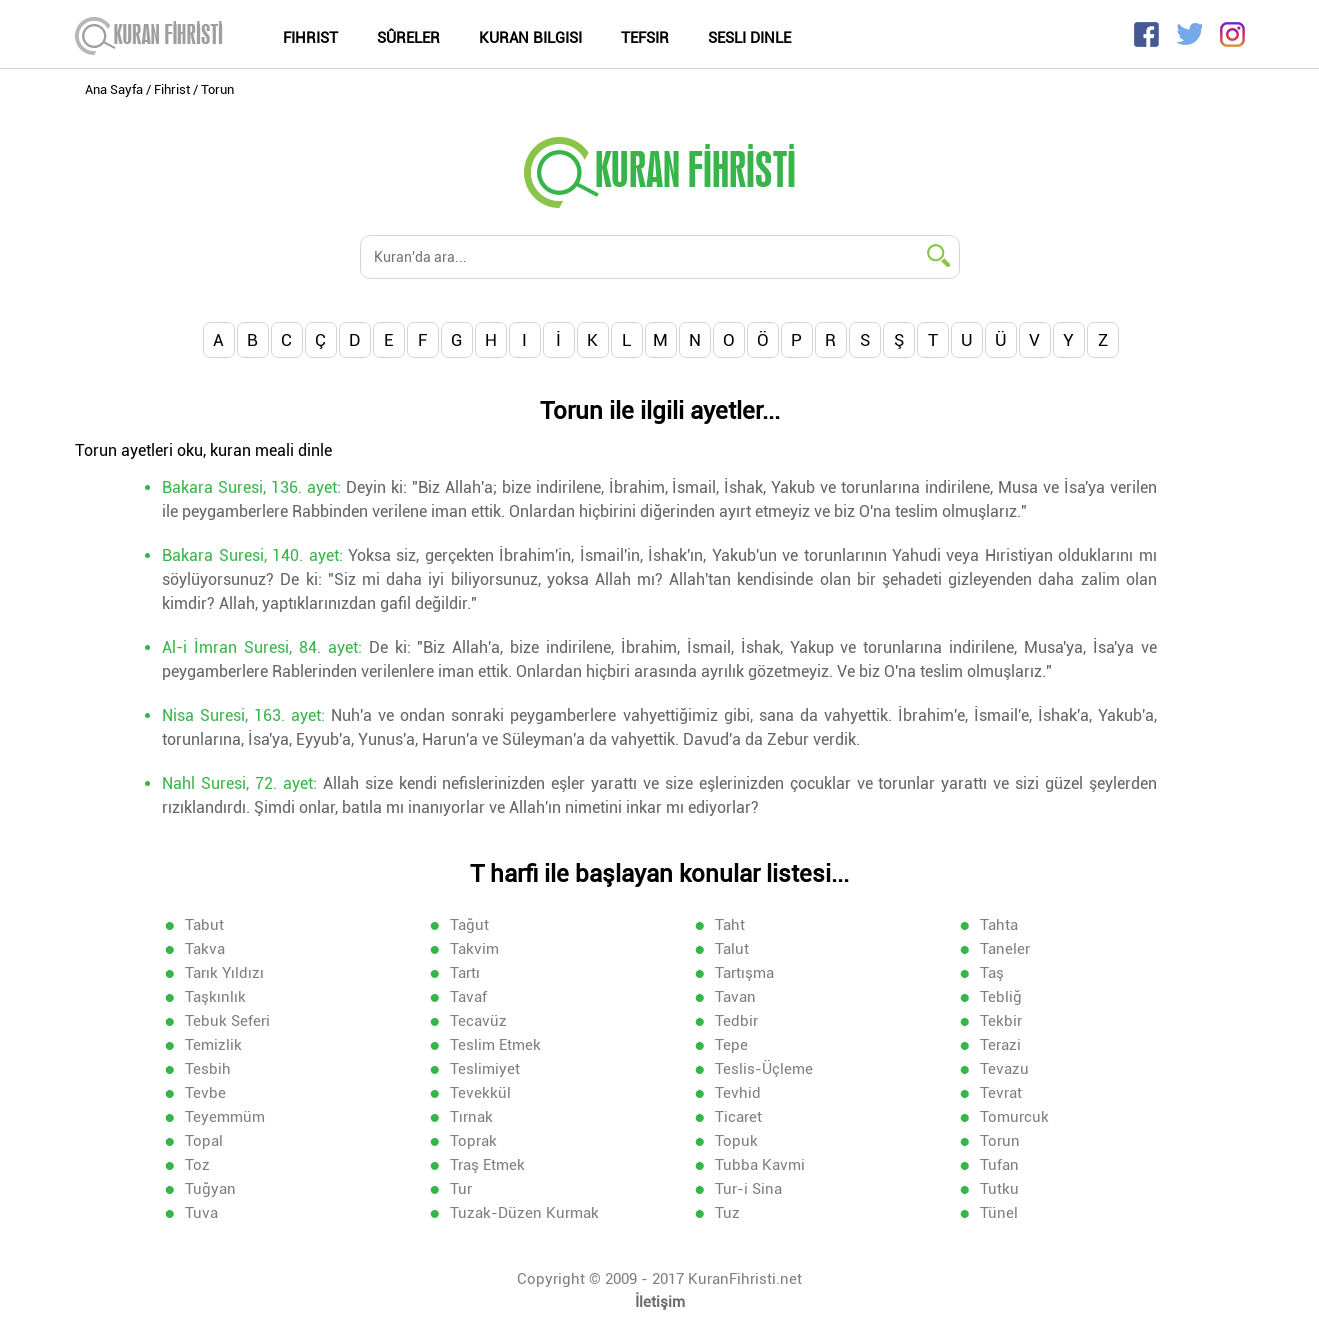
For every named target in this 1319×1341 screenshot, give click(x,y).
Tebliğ (1001, 997)
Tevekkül (480, 1093)
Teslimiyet (485, 1069)
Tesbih (208, 1069)
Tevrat (1001, 1093)
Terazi (1000, 1045)
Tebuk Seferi (227, 1021)
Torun (1000, 1141)
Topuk (736, 1141)
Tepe (731, 1045)
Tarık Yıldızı (224, 973)
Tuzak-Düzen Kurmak (524, 1213)
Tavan (735, 997)
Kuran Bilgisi (530, 38)
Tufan (999, 1165)
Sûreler (408, 38)
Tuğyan (210, 1189)
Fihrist (310, 38)
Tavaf (468, 997)
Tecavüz (478, 1021)
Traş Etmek (487, 1165)
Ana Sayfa (114, 89)
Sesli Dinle (749, 38)
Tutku (999, 1189)
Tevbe (205, 1093)
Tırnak (471, 1117)
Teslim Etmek (495, 1045)
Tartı (465, 973)
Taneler (1005, 949)
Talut (732, 949)
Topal (204, 1141)
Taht (730, 925)
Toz (197, 1165)
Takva (205, 949)
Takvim (474, 949)
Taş (992, 973)
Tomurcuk (1014, 1117)
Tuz (727, 1213)
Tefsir (645, 38)
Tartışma (744, 973)
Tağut (469, 925)
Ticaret (738, 1117)
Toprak (473, 1141)
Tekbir (1001, 1021)
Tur (461, 1189)
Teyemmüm (225, 1117)
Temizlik (213, 1045)
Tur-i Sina (748, 1189)
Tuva (201, 1213)
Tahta (999, 925)
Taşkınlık (215, 997)
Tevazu (1004, 1069)
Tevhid (738, 1093)
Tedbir (736, 1021)
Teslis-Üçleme (764, 1069)
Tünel (999, 1213)
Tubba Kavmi (760, 1165)
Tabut (204, 925)
